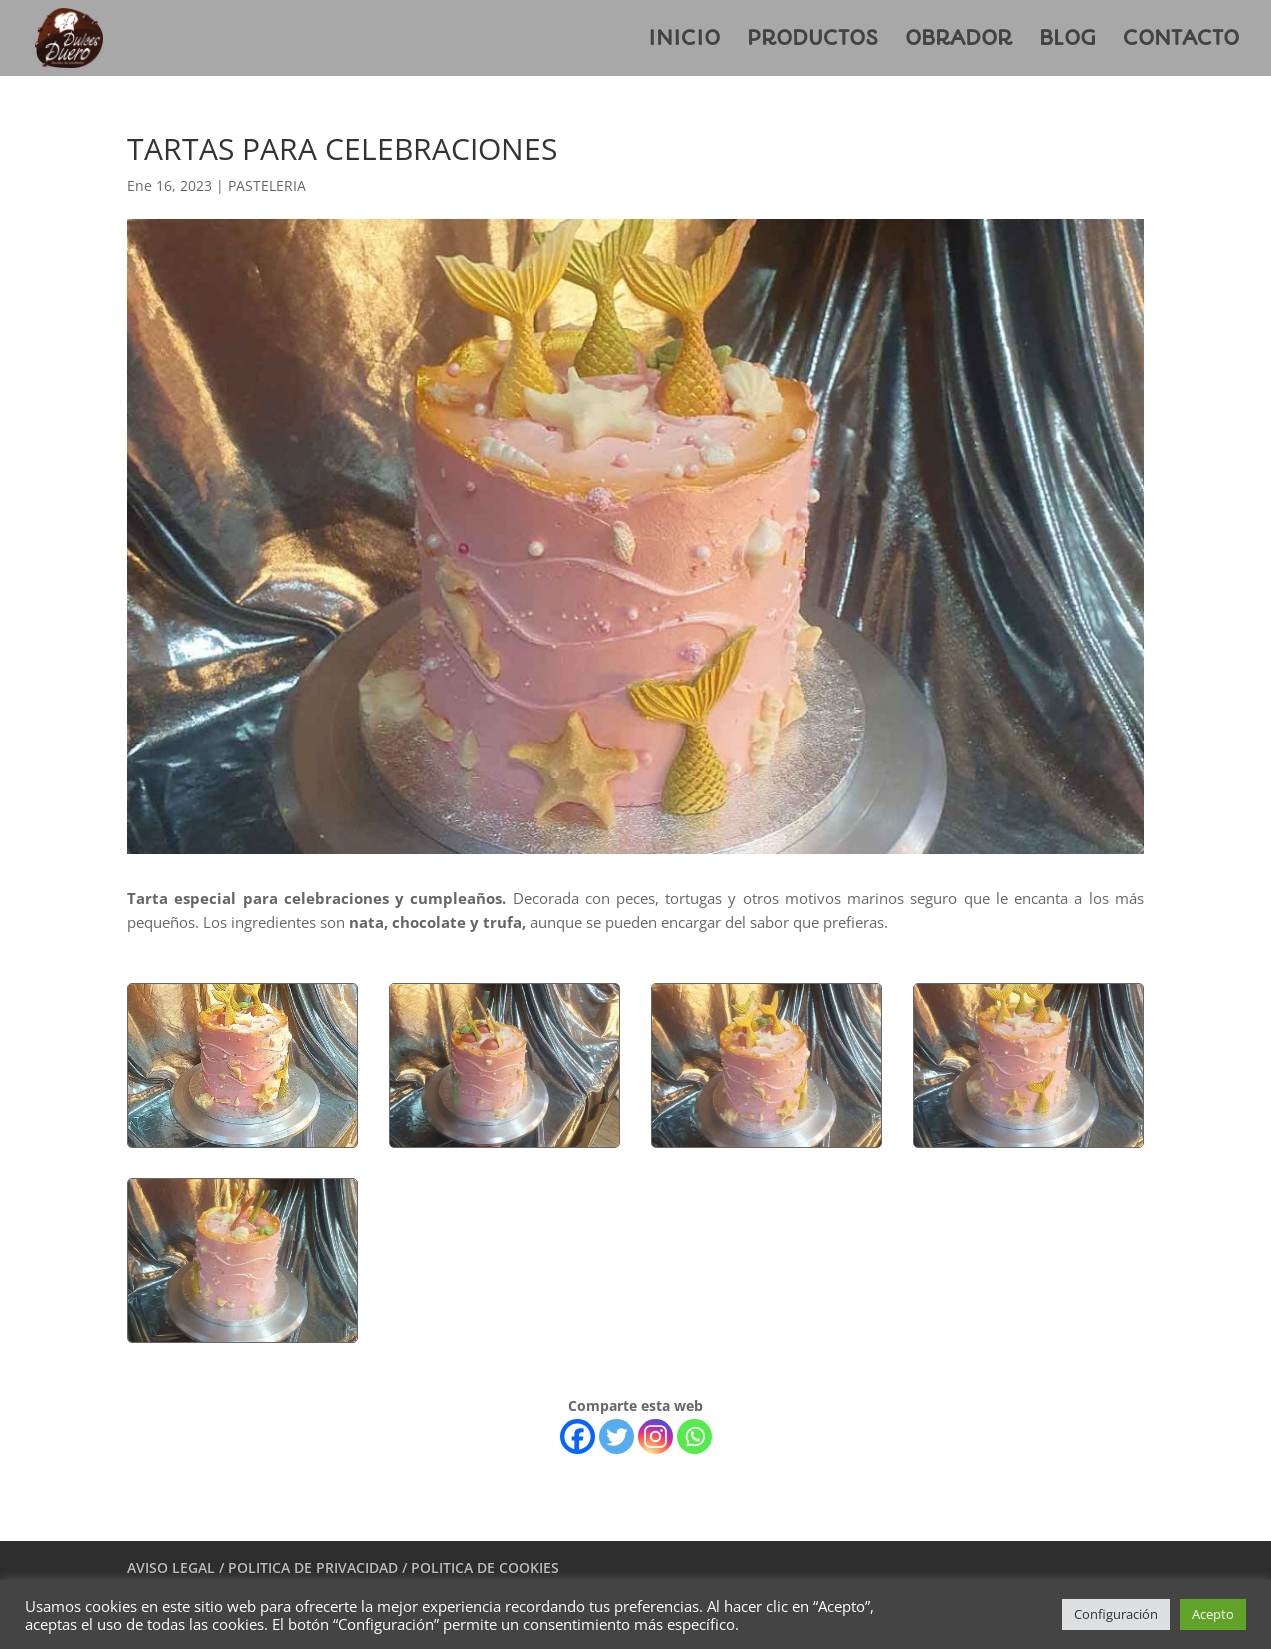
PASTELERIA (267, 185)
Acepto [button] (1213, 1614)
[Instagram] (655, 1436)
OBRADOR (958, 40)
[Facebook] (577, 1436)
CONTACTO (1181, 40)
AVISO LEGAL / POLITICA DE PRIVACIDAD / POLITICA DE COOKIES (343, 1567)
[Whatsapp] (694, 1436)
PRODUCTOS (812, 40)
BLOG (1067, 40)
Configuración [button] (1116, 1614)
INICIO (684, 40)
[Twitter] (616, 1436)
